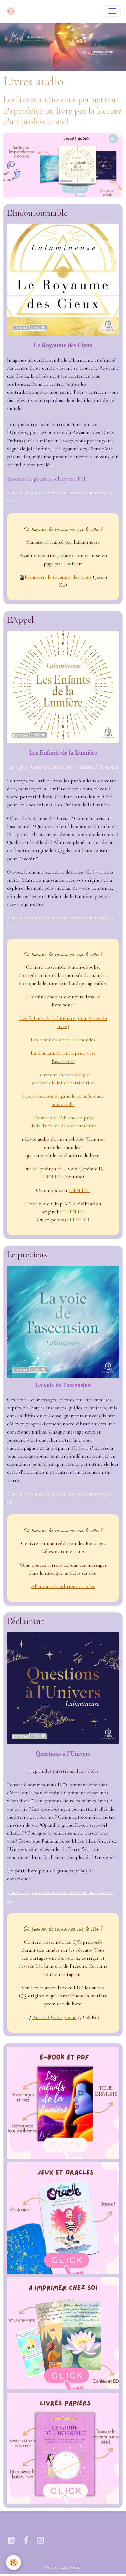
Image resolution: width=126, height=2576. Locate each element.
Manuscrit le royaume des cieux (58, 577)
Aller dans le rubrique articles (63, 1586)
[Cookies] (13, 2562)
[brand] (12, 11)
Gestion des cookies (63, 2567)
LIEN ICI (52, 1176)
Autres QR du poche (54, 2017)
